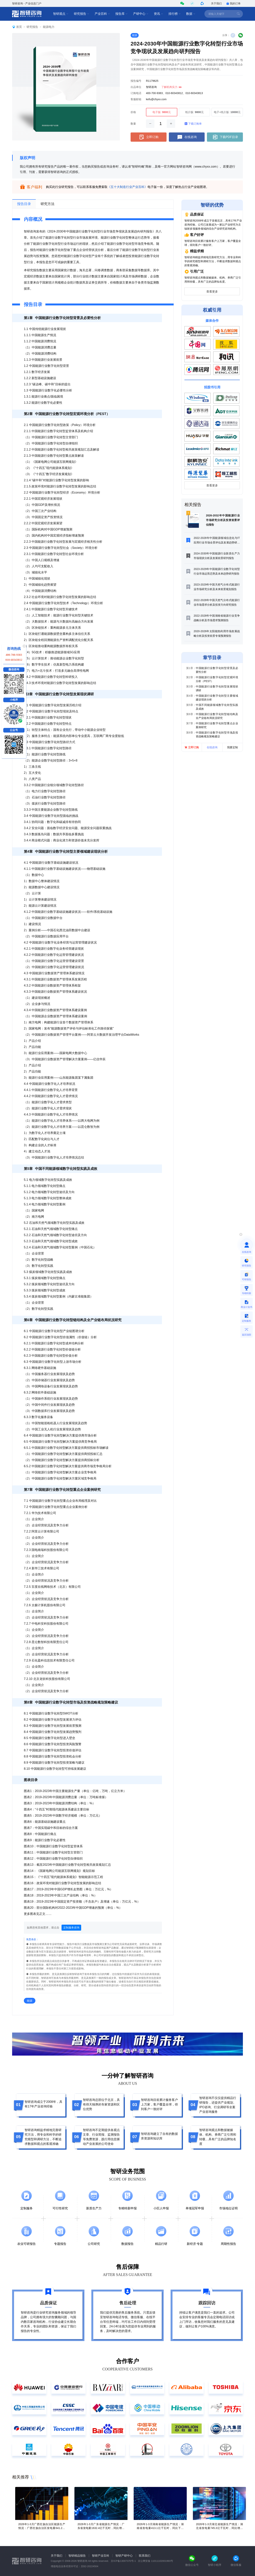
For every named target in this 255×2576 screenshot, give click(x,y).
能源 (134, 35)
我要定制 (232, 747)
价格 (133, 112)
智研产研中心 (124, 2555)
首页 (19, 26)
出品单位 (136, 86)
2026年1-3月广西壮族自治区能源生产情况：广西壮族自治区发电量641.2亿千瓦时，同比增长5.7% (41, 2528)
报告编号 (136, 80)
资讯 (158, 14)
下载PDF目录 (225, 137)
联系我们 (144, 2555)
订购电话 (136, 93)
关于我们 (216, 3)
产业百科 (102, 14)
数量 (133, 123)
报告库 (121, 14)
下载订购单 (193, 123)
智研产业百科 (100, 2555)
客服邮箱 (136, 99)
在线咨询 (187, 137)
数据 (190, 14)
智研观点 (60, 14)
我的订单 (233, 3)
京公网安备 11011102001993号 (155, 2560)
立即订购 (148, 137)
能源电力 (48, 26)
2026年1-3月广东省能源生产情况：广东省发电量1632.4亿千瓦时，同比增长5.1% (101, 2528)
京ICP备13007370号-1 (123, 2560)
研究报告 (81, 14)
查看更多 (212, 291)
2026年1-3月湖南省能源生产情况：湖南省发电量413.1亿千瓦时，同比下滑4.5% (160, 2528)
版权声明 (27, 158)
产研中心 (140, 14)
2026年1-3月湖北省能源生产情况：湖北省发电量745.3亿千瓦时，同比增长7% (219, 2528)
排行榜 (174, 14)
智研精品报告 (77, 2555)
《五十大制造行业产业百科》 (128, 187)
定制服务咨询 (71, 1927)
